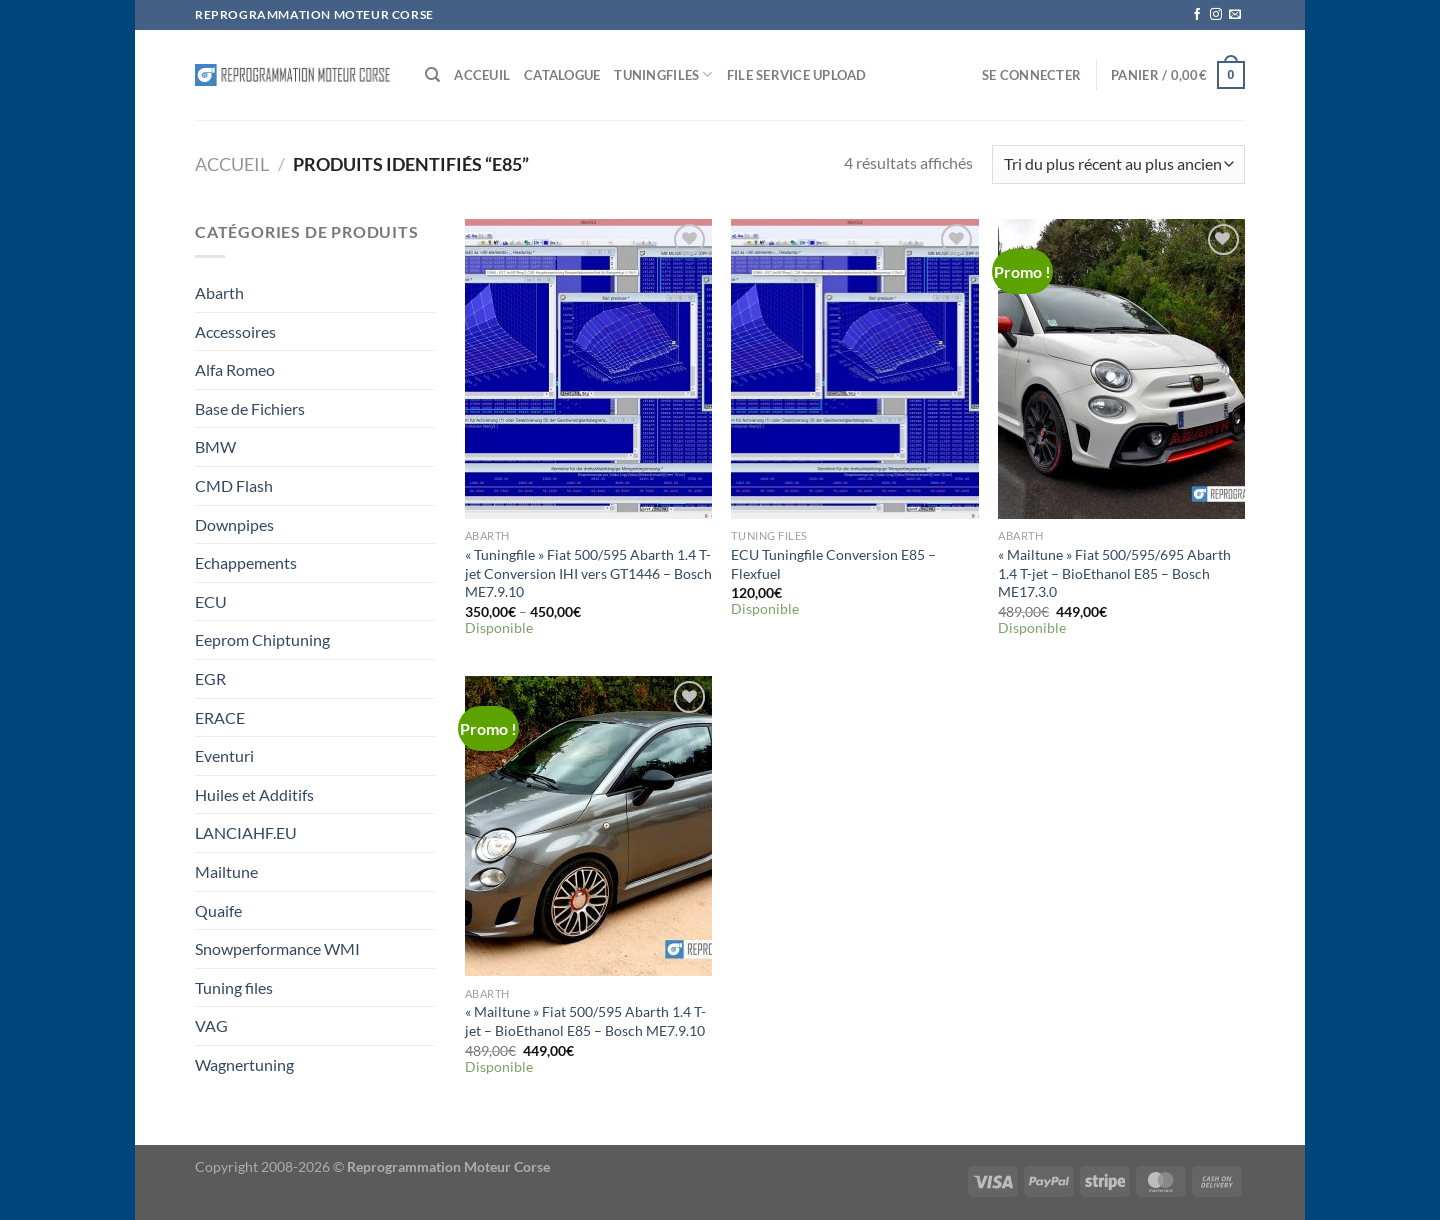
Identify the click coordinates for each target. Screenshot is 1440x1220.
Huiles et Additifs (254, 794)
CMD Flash (234, 485)
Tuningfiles (663, 74)
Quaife (218, 910)
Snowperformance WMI (277, 948)
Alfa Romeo (235, 369)
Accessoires (235, 331)
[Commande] (1118, 164)
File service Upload (797, 75)
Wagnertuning (244, 1064)
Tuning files (234, 987)
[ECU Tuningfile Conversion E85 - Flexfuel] (854, 369)
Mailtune (226, 871)
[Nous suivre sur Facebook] (1197, 15)
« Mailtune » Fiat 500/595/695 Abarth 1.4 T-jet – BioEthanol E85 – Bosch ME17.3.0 (1114, 573)
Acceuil (482, 75)
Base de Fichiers (250, 408)
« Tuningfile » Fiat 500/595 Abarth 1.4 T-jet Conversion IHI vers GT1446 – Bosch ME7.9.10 (588, 573)
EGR (210, 678)
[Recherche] (432, 75)
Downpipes (234, 524)
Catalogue (562, 75)
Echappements (246, 562)
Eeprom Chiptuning (262, 639)
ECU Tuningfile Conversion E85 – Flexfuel (833, 564)
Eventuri (224, 755)
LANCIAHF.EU (246, 832)
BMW (215, 446)
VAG (211, 1025)
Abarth (219, 292)
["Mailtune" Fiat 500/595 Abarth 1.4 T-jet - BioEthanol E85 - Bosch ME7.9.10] (588, 826)
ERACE (220, 717)
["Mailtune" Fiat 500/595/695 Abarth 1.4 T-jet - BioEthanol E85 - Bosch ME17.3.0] (1121, 369)
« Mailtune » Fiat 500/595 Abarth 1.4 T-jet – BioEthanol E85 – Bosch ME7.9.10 (585, 1021)
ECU (211, 601)
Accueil (232, 164)
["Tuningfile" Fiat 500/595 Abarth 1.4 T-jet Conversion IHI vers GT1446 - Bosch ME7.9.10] (588, 369)
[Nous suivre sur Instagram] (1216, 15)
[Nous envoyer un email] (1235, 15)
